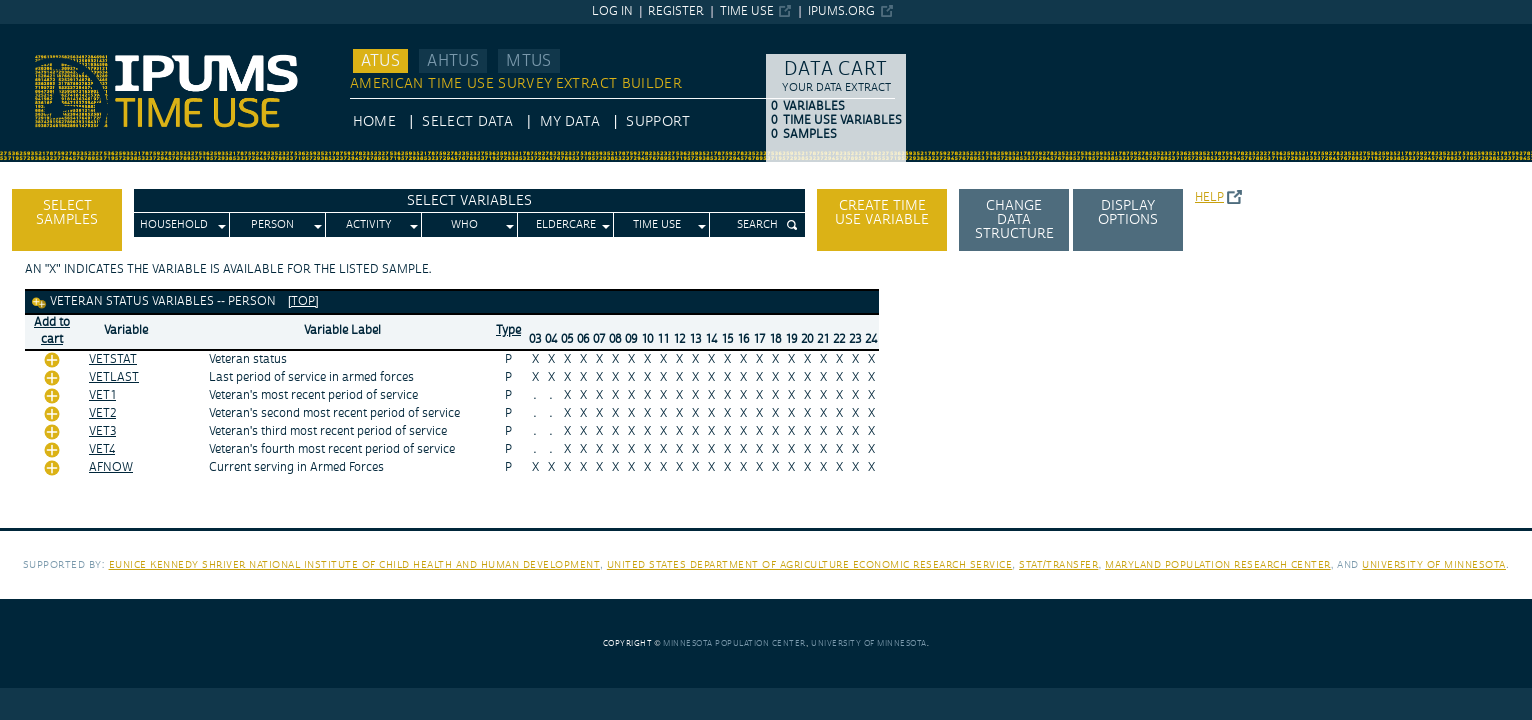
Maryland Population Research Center (1218, 564)
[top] (303, 301)
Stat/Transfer (1058, 564)
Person (272, 225)
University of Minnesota (1434, 564)
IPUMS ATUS (40, 33)
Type (508, 330)
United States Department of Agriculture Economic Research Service (810, 564)
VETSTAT (113, 359)
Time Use (747, 11)
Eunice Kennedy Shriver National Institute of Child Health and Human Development (355, 564)
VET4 (102, 449)
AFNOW (111, 467)
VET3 (102, 431)
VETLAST (114, 377)
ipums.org (841, 11)
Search (757, 225)
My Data (570, 122)
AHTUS (453, 61)
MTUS (528, 61)
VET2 (102, 413)
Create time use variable (882, 213)
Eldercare (566, 225)
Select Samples (67, 213)
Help (1209, 197)
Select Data (467, 122)
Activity (369, 225)
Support (657, 122)
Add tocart (52, 331)
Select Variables (469, 201)
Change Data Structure (1014, 220)
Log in (612, 11)
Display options (1128, 213)
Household (174, 225)
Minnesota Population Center (734, 643)
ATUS (380, 61)
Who (464, 225)
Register (676, 11)
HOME (374, 122)
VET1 (102, 395)
